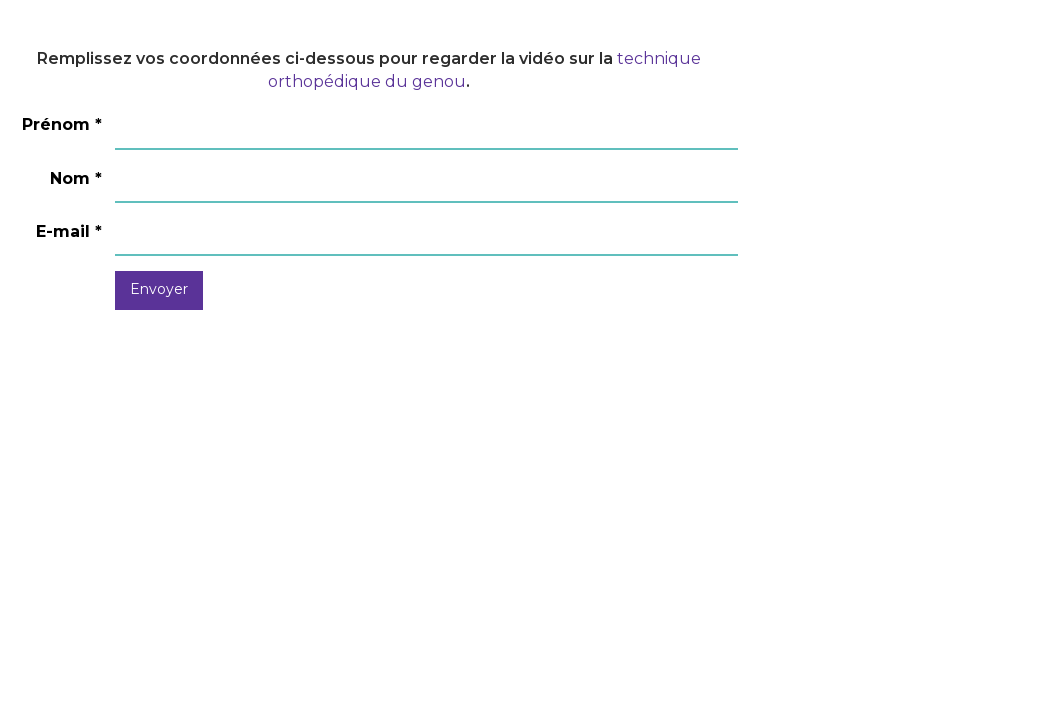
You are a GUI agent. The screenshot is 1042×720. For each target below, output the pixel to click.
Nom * (76, 178)
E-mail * (69, 231)
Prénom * (62, 124)
